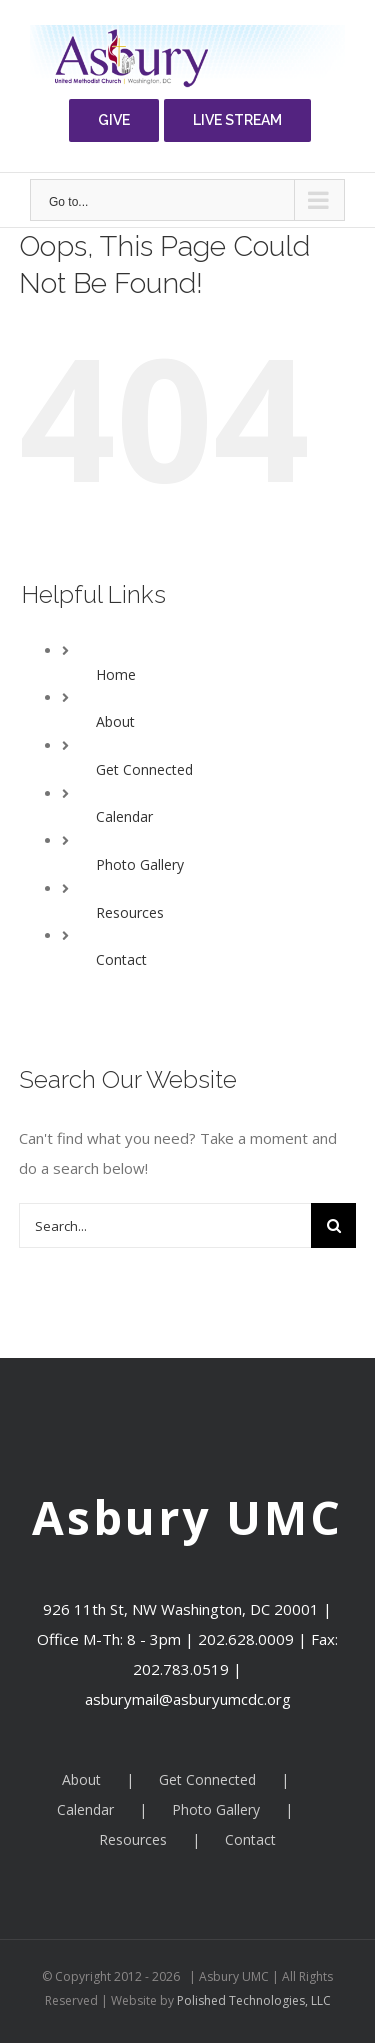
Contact (121, 959)
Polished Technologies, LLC (252, 2000)
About (115, 721)
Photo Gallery (140, 864)
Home (116, 674)
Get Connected (144, 769)
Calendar (124, 816)
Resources (130, 912)
